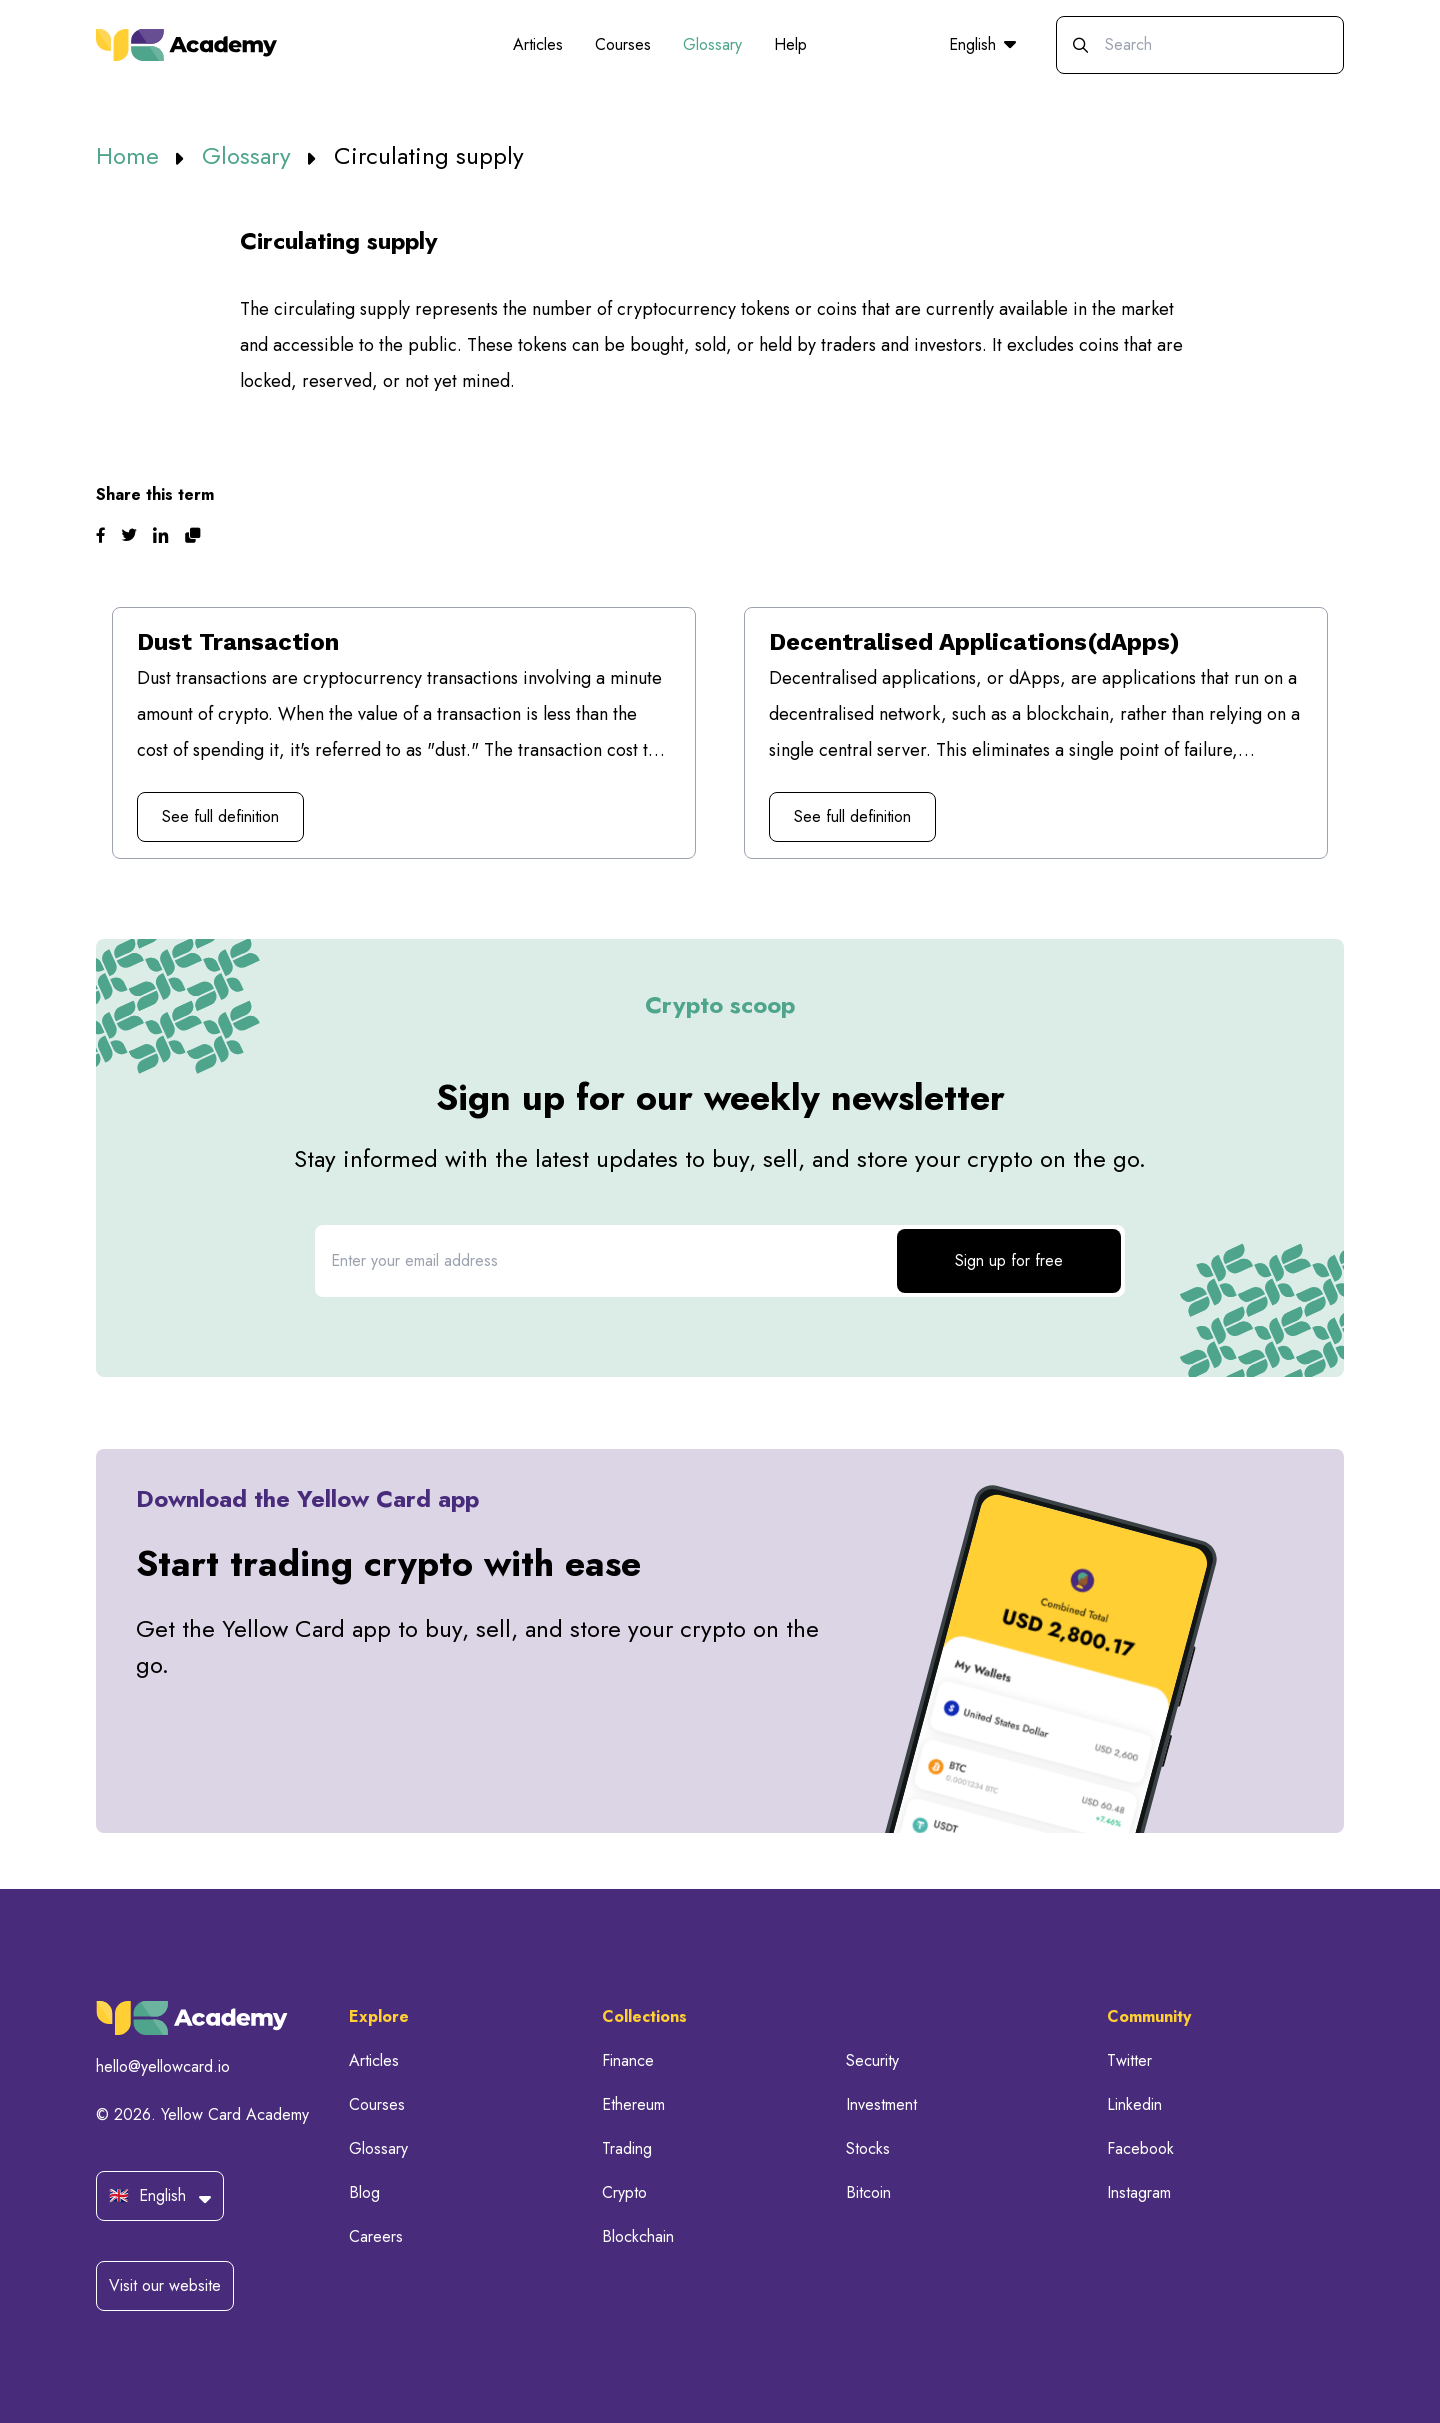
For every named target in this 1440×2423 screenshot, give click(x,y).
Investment (881, 2104)
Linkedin (1134, 2104)
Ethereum (633, 2104)
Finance (628, 2060)
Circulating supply (429, 155)
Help (790, 44)
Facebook (1140, 2148)
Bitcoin (868, 2192)
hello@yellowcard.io (163, 2066)
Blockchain (638, 2236)
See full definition (220, 816)
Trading (627, 2148)
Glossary (712, 44)
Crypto (624, 2192)
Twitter (1129, 2060)
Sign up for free (1009, 1260)
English (982, 44)
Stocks (868, 2148)
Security (872, 2060)
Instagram (1139, 2192)
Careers (376, 2236)
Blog (364, 2192)
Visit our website (165, 2285)
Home (131, 155)
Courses (623, 44)
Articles (538, 44)
